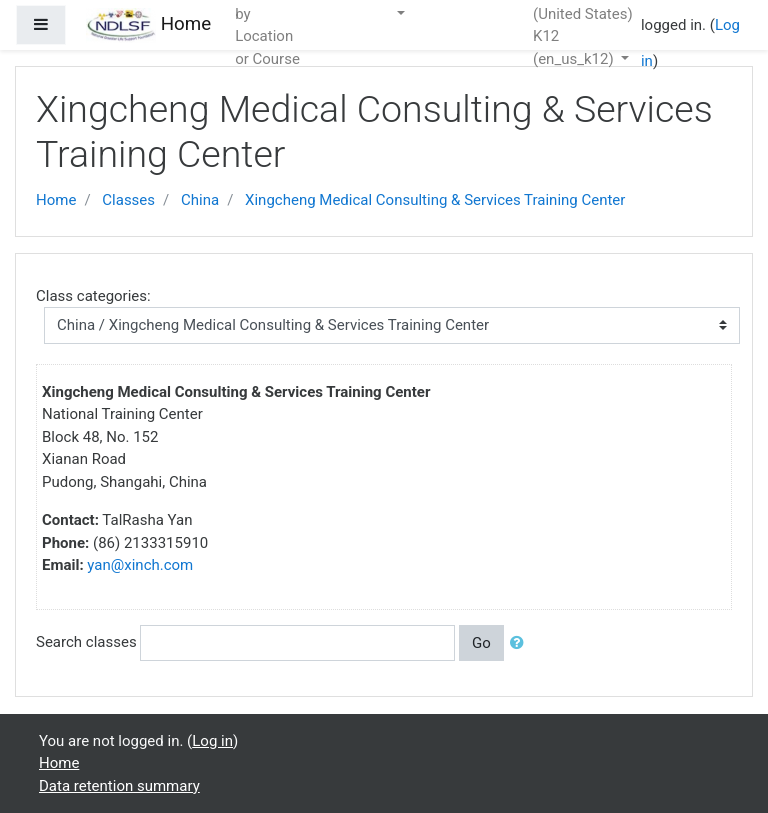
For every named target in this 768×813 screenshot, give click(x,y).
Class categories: (93, 296)
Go (481, 643)
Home (56, 200)
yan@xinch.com (140, 565)
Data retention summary (119, 786)
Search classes (86, 642)
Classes (128, 200)
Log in (212, 741)
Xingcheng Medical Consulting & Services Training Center (435, 200)
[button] (521, 643)
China (200, 200)
